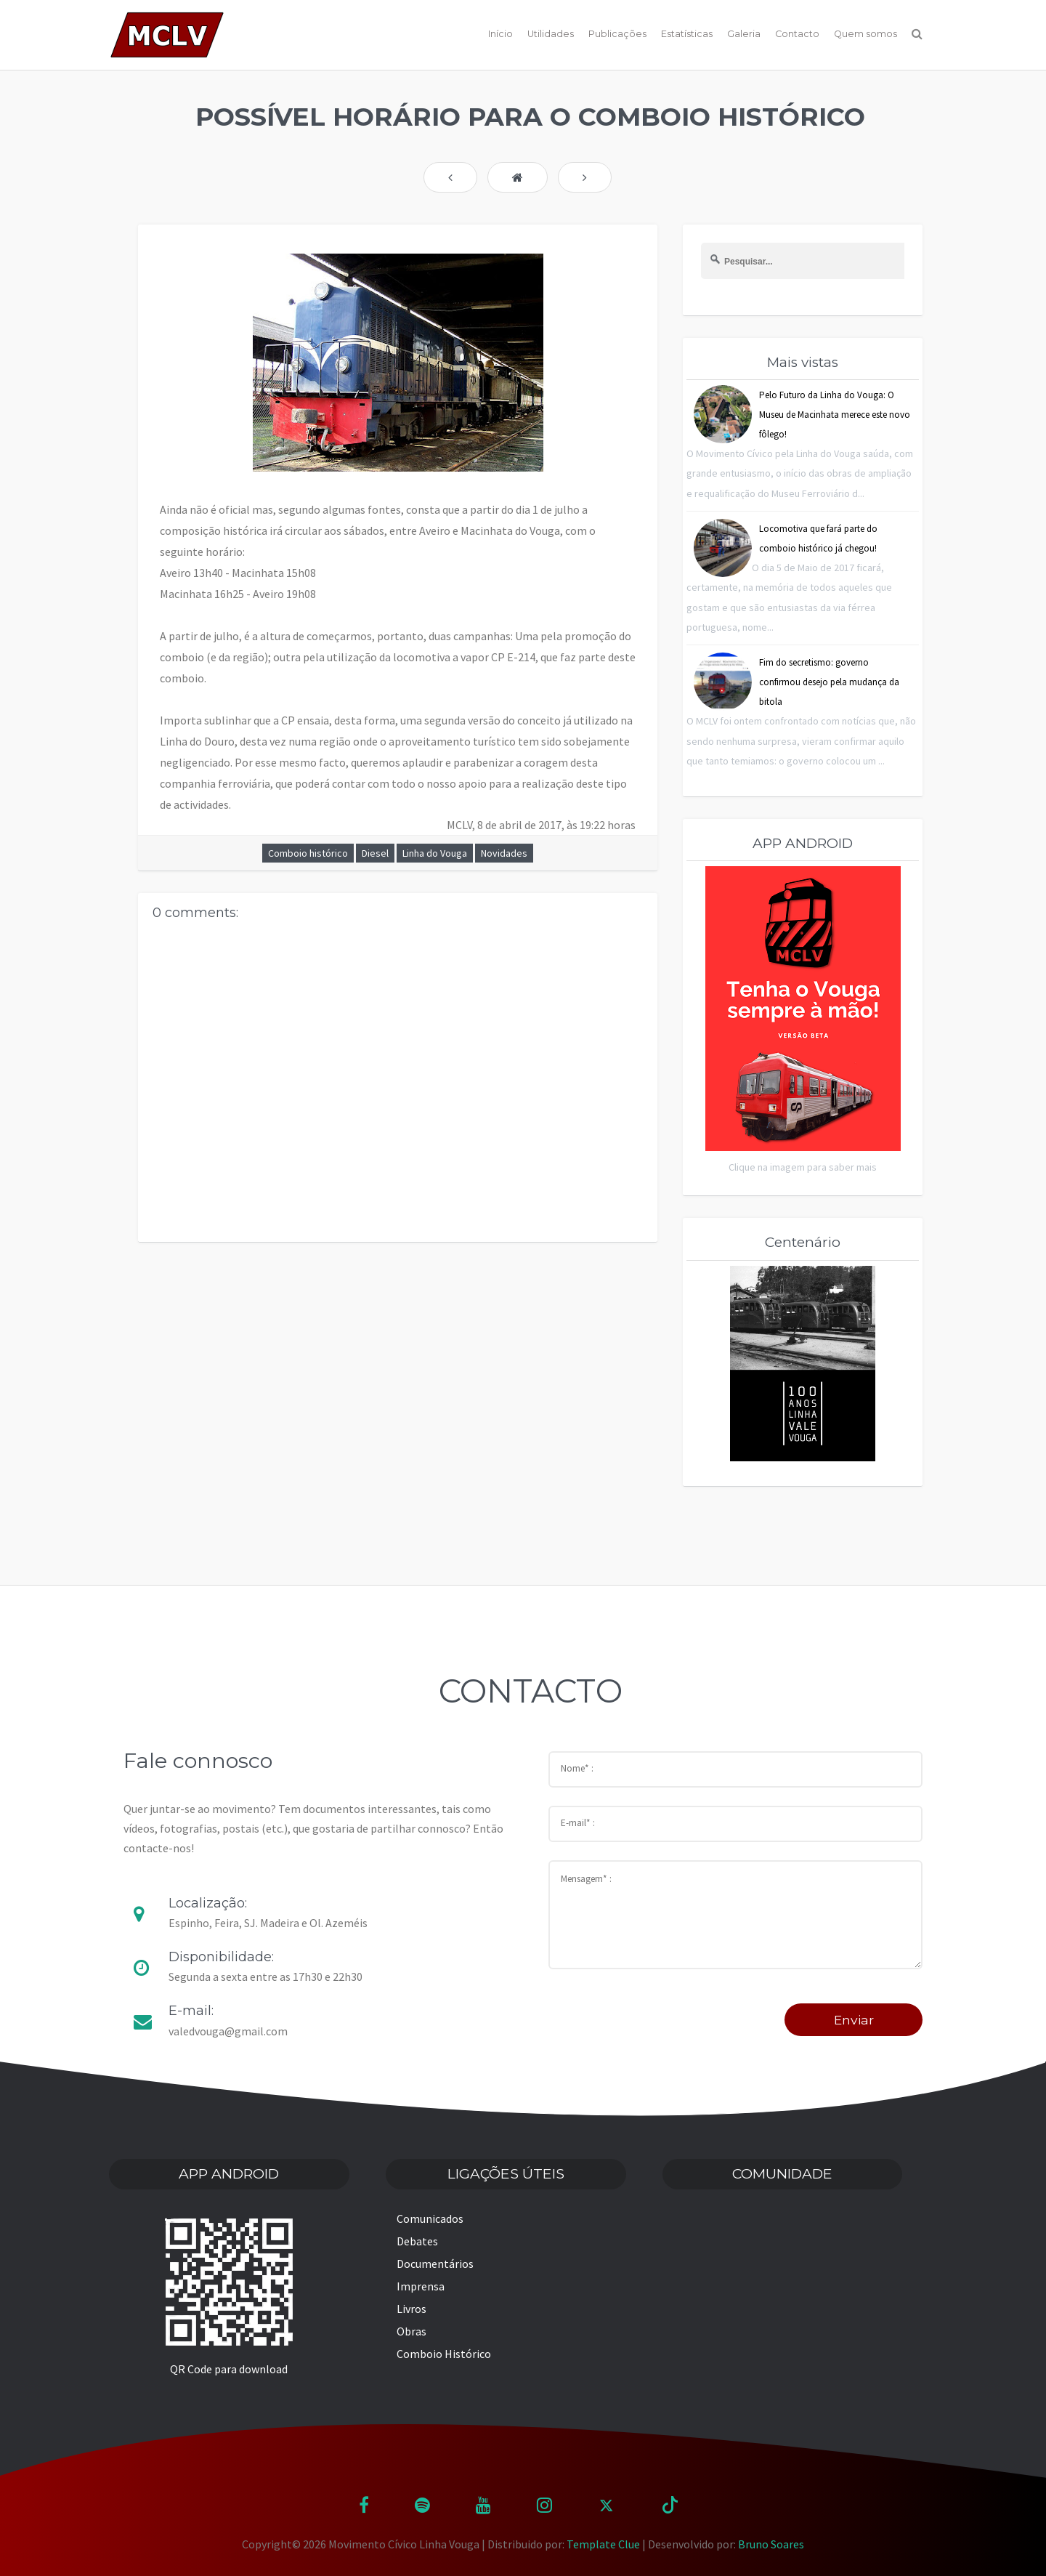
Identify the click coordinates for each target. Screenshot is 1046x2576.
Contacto (797, 33)
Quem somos (865, 33)
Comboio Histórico (444, 2353)
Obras (411, 2331)
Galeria (744, 33)
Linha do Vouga (434, 853)
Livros (411, 2308)
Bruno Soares (771, 2544)
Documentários (435, 2263)
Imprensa (421, 2286)
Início (500, 33)
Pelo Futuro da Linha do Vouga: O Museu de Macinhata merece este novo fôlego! (834, 414)
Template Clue (603, 2544)
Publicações (617, 33)
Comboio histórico (308, 853)
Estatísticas (687, 33)
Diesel (375, 853)
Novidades (504, 853)
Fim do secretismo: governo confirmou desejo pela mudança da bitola (829, 682)
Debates (417, 2241)
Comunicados (430, 2218)
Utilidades (550, 33)
